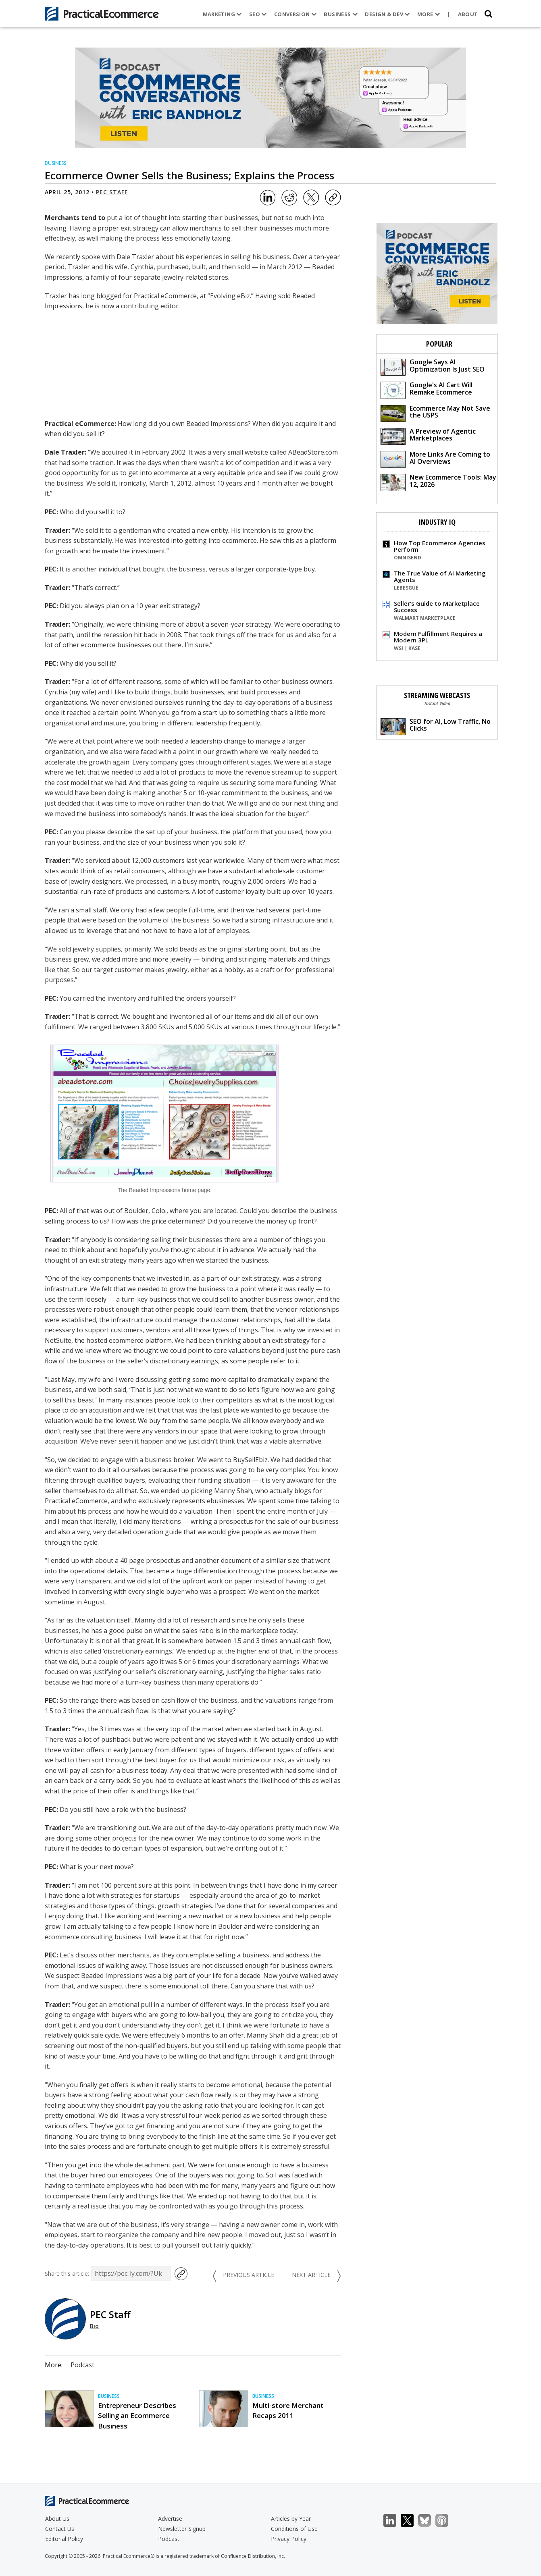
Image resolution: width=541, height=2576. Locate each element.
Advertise (170, 2518)
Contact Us (59, 2528)
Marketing (222, 14)
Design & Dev (387, 14)
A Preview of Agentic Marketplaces (428, 436)
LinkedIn (394, 2520)
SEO (258, 14)
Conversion (295, 14)
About (468, 14)
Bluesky (428, 2520)
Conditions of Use (294, 2528)
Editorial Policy (64, 2539)
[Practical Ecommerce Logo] (102, 14)
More (428, 14)
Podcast (82, 2364)
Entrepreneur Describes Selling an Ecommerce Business (137, 2415)
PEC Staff (112, 192)
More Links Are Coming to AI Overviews (435, 459)
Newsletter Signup (182, 2528)
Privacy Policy (288, 2539)
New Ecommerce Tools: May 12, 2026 (438, 482)
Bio (94, 2326)
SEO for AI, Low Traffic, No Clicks (436, 726)
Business (341, 14)
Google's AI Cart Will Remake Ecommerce (426, 389)
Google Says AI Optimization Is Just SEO (433, 366)
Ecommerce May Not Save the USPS (435, 413)
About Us (57, 2518)
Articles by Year (291, 2518)
